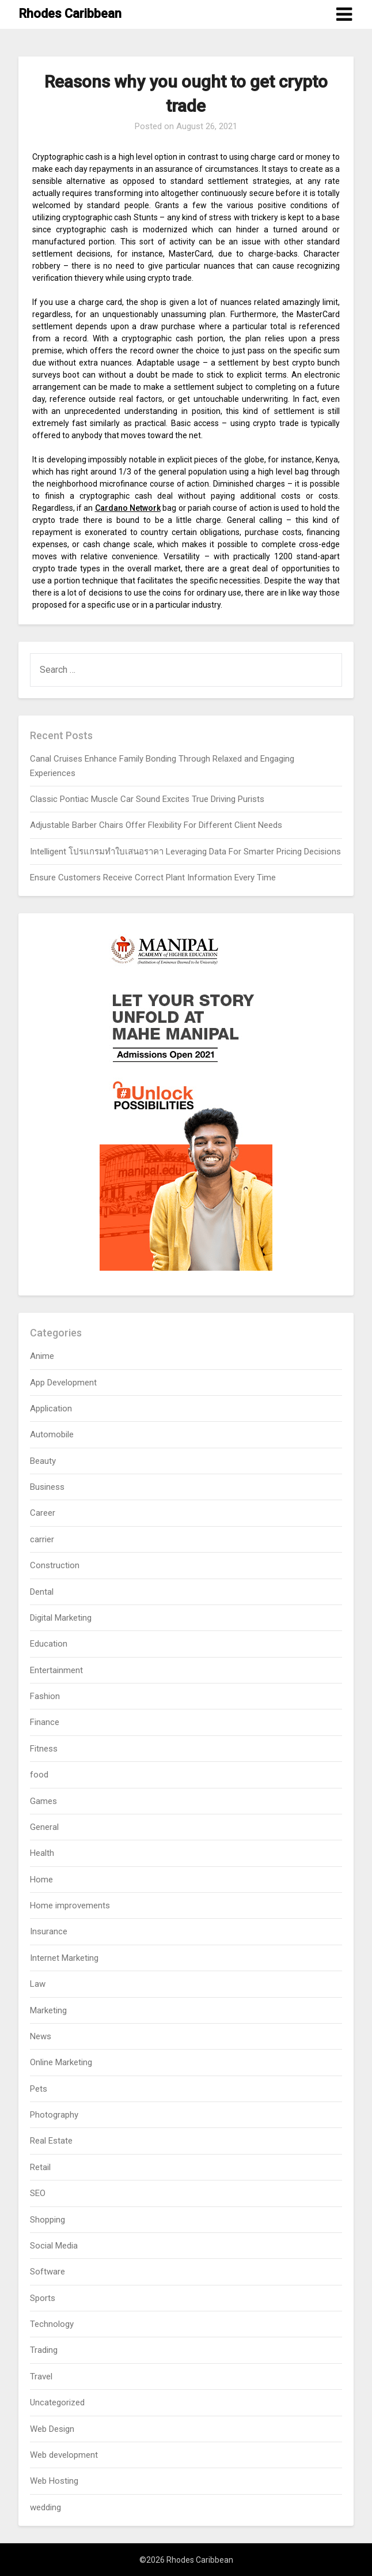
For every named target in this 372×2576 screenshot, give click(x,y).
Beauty (43, 1461)
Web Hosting (54, 2481)
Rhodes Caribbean (70, 13)
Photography (54, 2115)
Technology (52, 2324)
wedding (45, 2507)
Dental (42, 1592)
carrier (42, 1539)
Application (51, 1408)
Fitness (44, 1748)
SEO (37, 2193)
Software (47, 2271)
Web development (64, 2455)
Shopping (47, 2220)
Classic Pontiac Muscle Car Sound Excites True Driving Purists (147, 799)
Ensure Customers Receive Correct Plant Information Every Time (153, 877)
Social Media (54, 2245)
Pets (38, 2089)
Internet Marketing (64, 1958)
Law (37, 1984)
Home (41, 1879)
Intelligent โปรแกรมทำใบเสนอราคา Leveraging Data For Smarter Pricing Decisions (185, 851)
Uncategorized (57, 2402)
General (44, 1827)
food (39, 1774)
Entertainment (56, 1670)
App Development (63, 1382)
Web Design (52, 2429)
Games (43, 1801)
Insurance (48, 1931)
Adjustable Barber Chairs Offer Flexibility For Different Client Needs (156, 825)
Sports (42, 2298)
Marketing (48, 2010)
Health (42, 1853)
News (40, 2036)
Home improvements (70, 1905)
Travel (41, 2376)
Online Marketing (61, 2062)
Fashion (45, 1696)
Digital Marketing (61, 1618)
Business (47, 1487)
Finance (44, 1722)
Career (42, 1513)
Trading (44, 2350)
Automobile (52, 1434)
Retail (40, 2167)
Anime (42, 1356)
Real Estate (51, 2141)
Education (48, 1644)
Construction (54, 1565)
